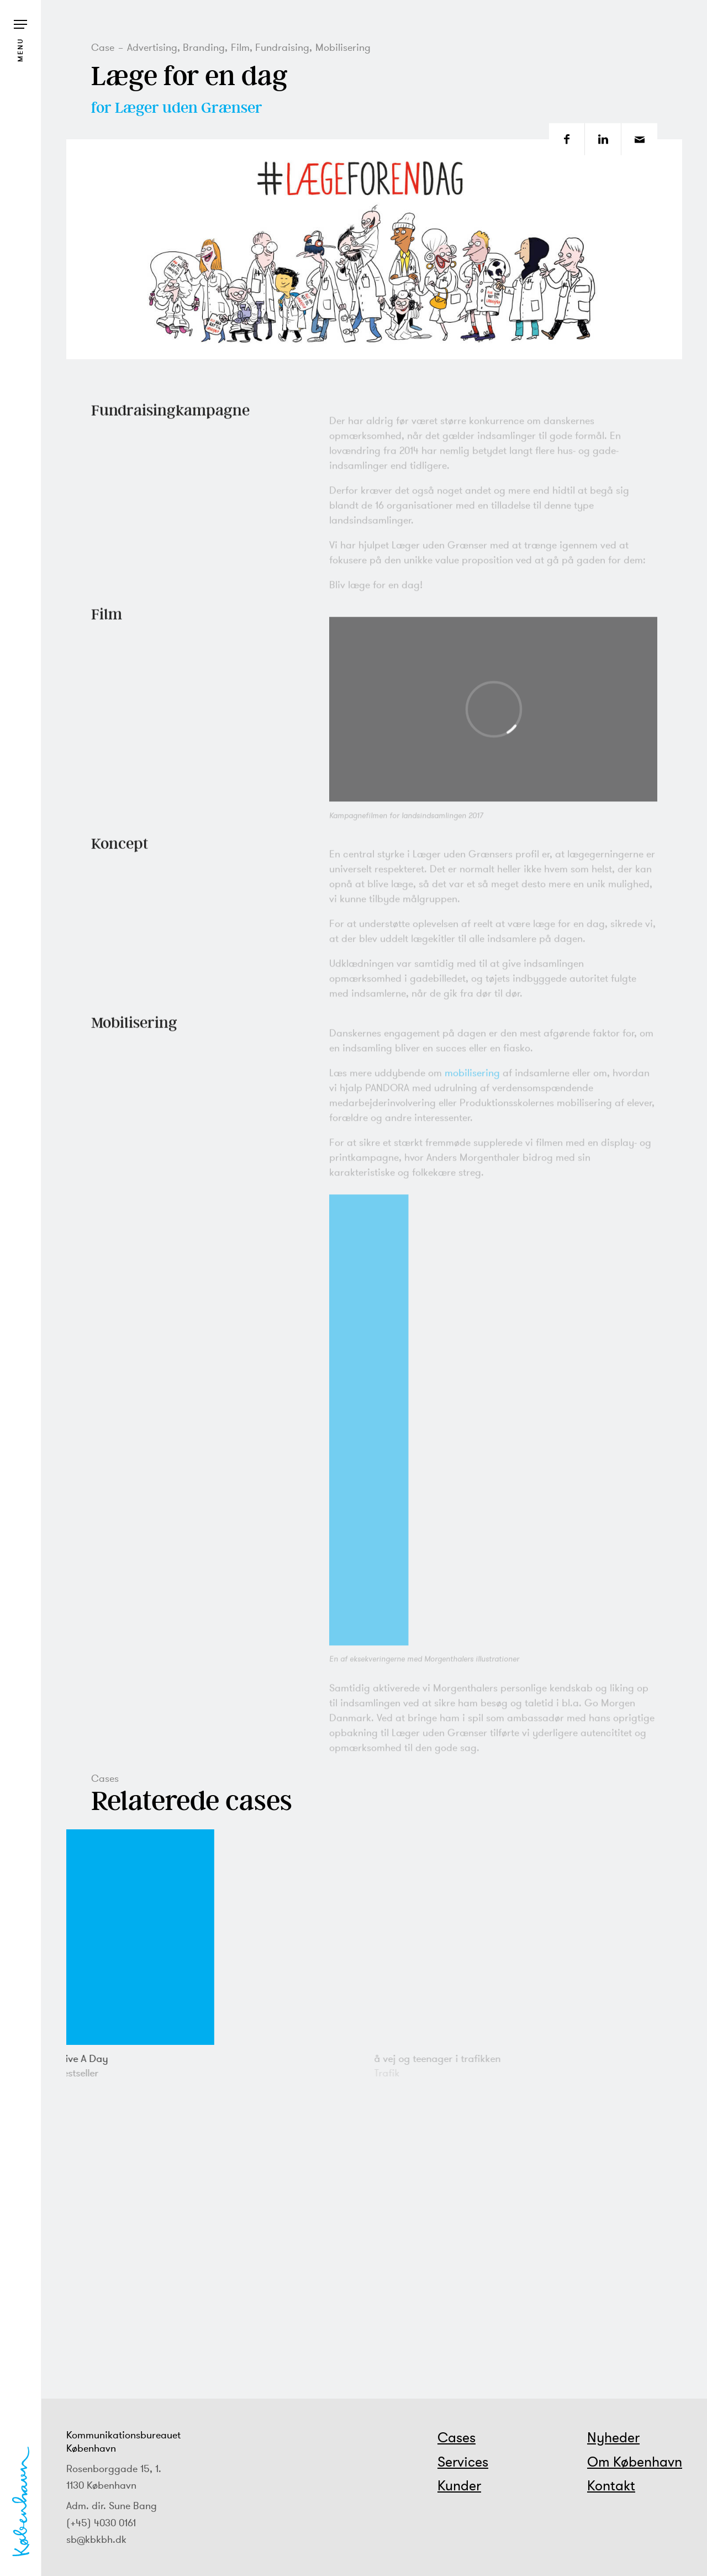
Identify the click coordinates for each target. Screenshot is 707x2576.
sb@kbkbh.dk (96, 2539)
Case (102, 47)
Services (462, 2461)
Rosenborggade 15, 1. (113, 2468)
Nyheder (613, 2437)
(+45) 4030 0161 (101, 2522)
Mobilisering (343, 47)
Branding (204, 47)
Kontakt (611, 2485)
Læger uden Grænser (188, 107)
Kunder (459, 2485)
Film (240, 47)
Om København (634, 2461)
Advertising (152, 47)
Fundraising (282, 47)
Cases (456, 2437)
